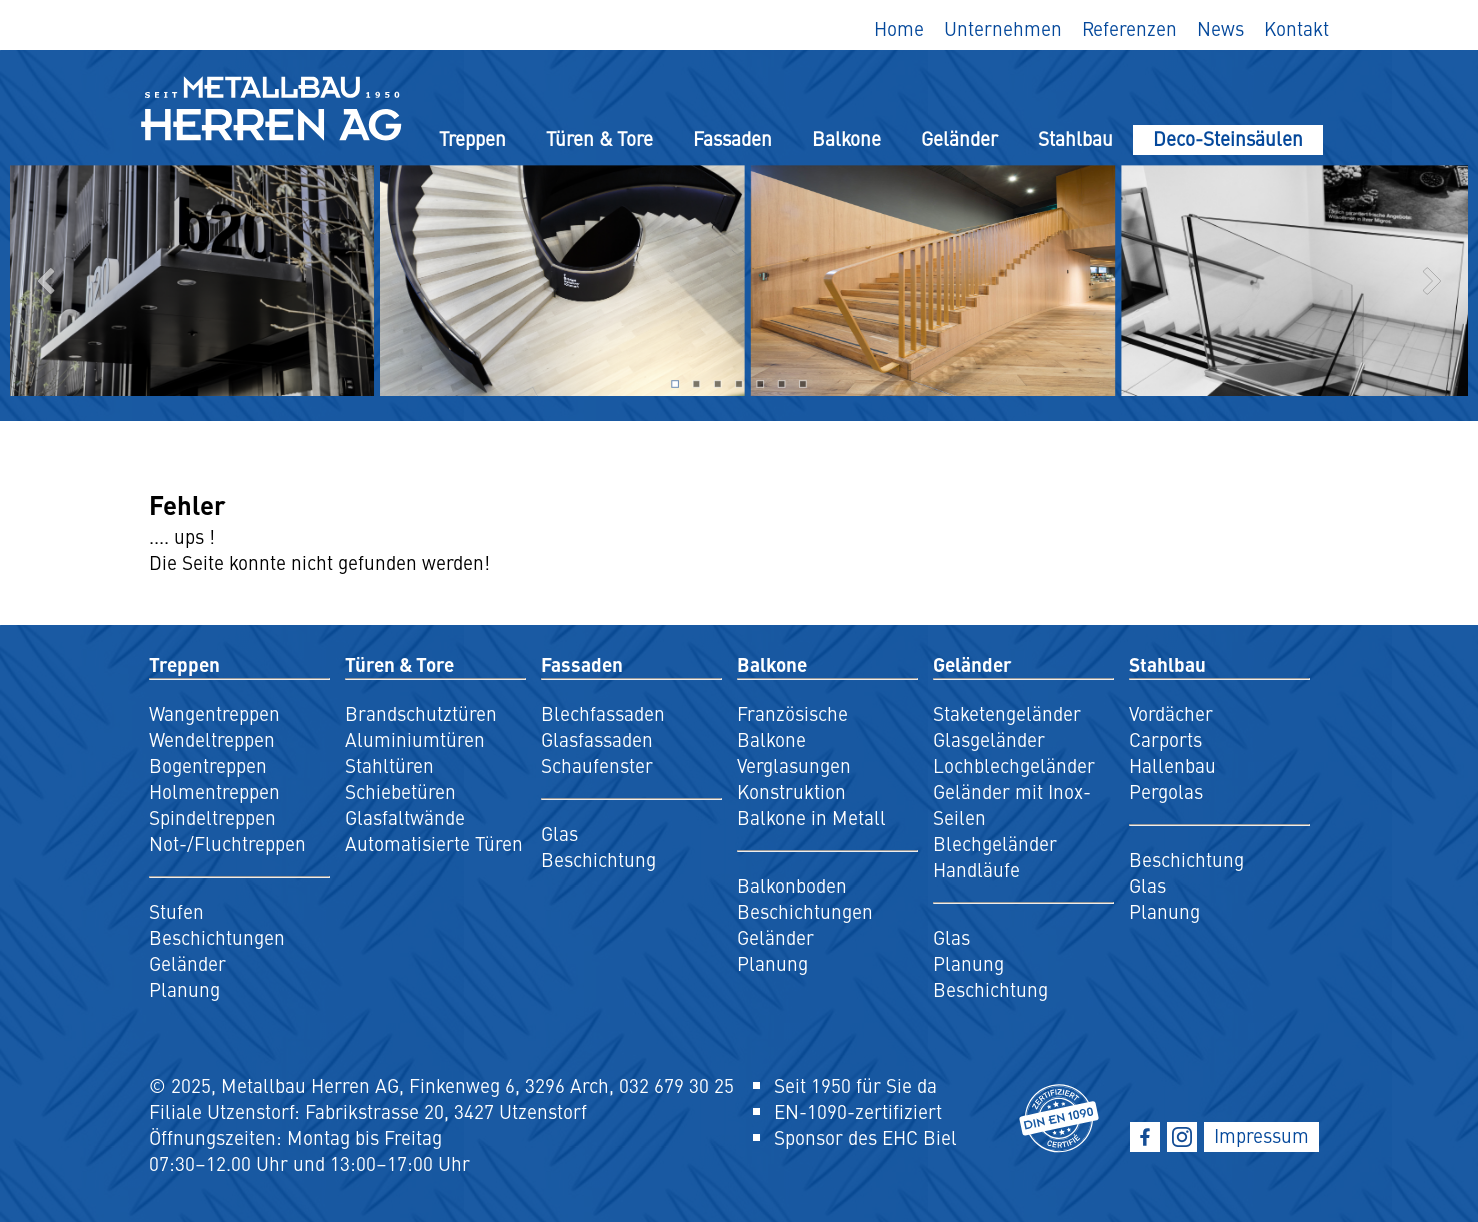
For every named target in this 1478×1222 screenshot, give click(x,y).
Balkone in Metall (811, 817)
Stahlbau (1075, 138)
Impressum (1261, 1135)
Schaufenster (597, 765)
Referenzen (1129, 28)
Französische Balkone (792, 726)
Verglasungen (794, 765)
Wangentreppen (214, 713)
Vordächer (1171, 713)
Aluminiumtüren (415, 739)
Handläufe (976, 869)
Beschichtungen (217, 937)
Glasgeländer (989, 739)
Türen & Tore (599, 138)
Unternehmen (1003, 28)
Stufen (176, 911)
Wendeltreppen (212, 739)
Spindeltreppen (212, 817)
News (1220, 28)
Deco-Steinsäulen (1228, 138)
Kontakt (1296, 28)
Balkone (846, 138)
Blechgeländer (995, 843)
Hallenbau (1172, 765)
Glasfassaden (597, 739)
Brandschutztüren (421, 713)
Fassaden (732, 138)
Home (899, 28)
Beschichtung (598, 859)
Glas (559, 833)
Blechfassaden (603, 713)
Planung (184, 989)
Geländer (959, 138)
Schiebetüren (400, 791)
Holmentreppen (214, 791)
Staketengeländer (1007, 713)
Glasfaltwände (405, 817)
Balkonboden (792, 885)
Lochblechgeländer (1014, 765)
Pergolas (1166, 791)
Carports (1165, 739)
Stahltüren (389, 765)
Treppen (472, 138)
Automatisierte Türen (434, 843)
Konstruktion (791, 791)
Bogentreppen (208, 765)
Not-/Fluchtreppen (227, 843)
